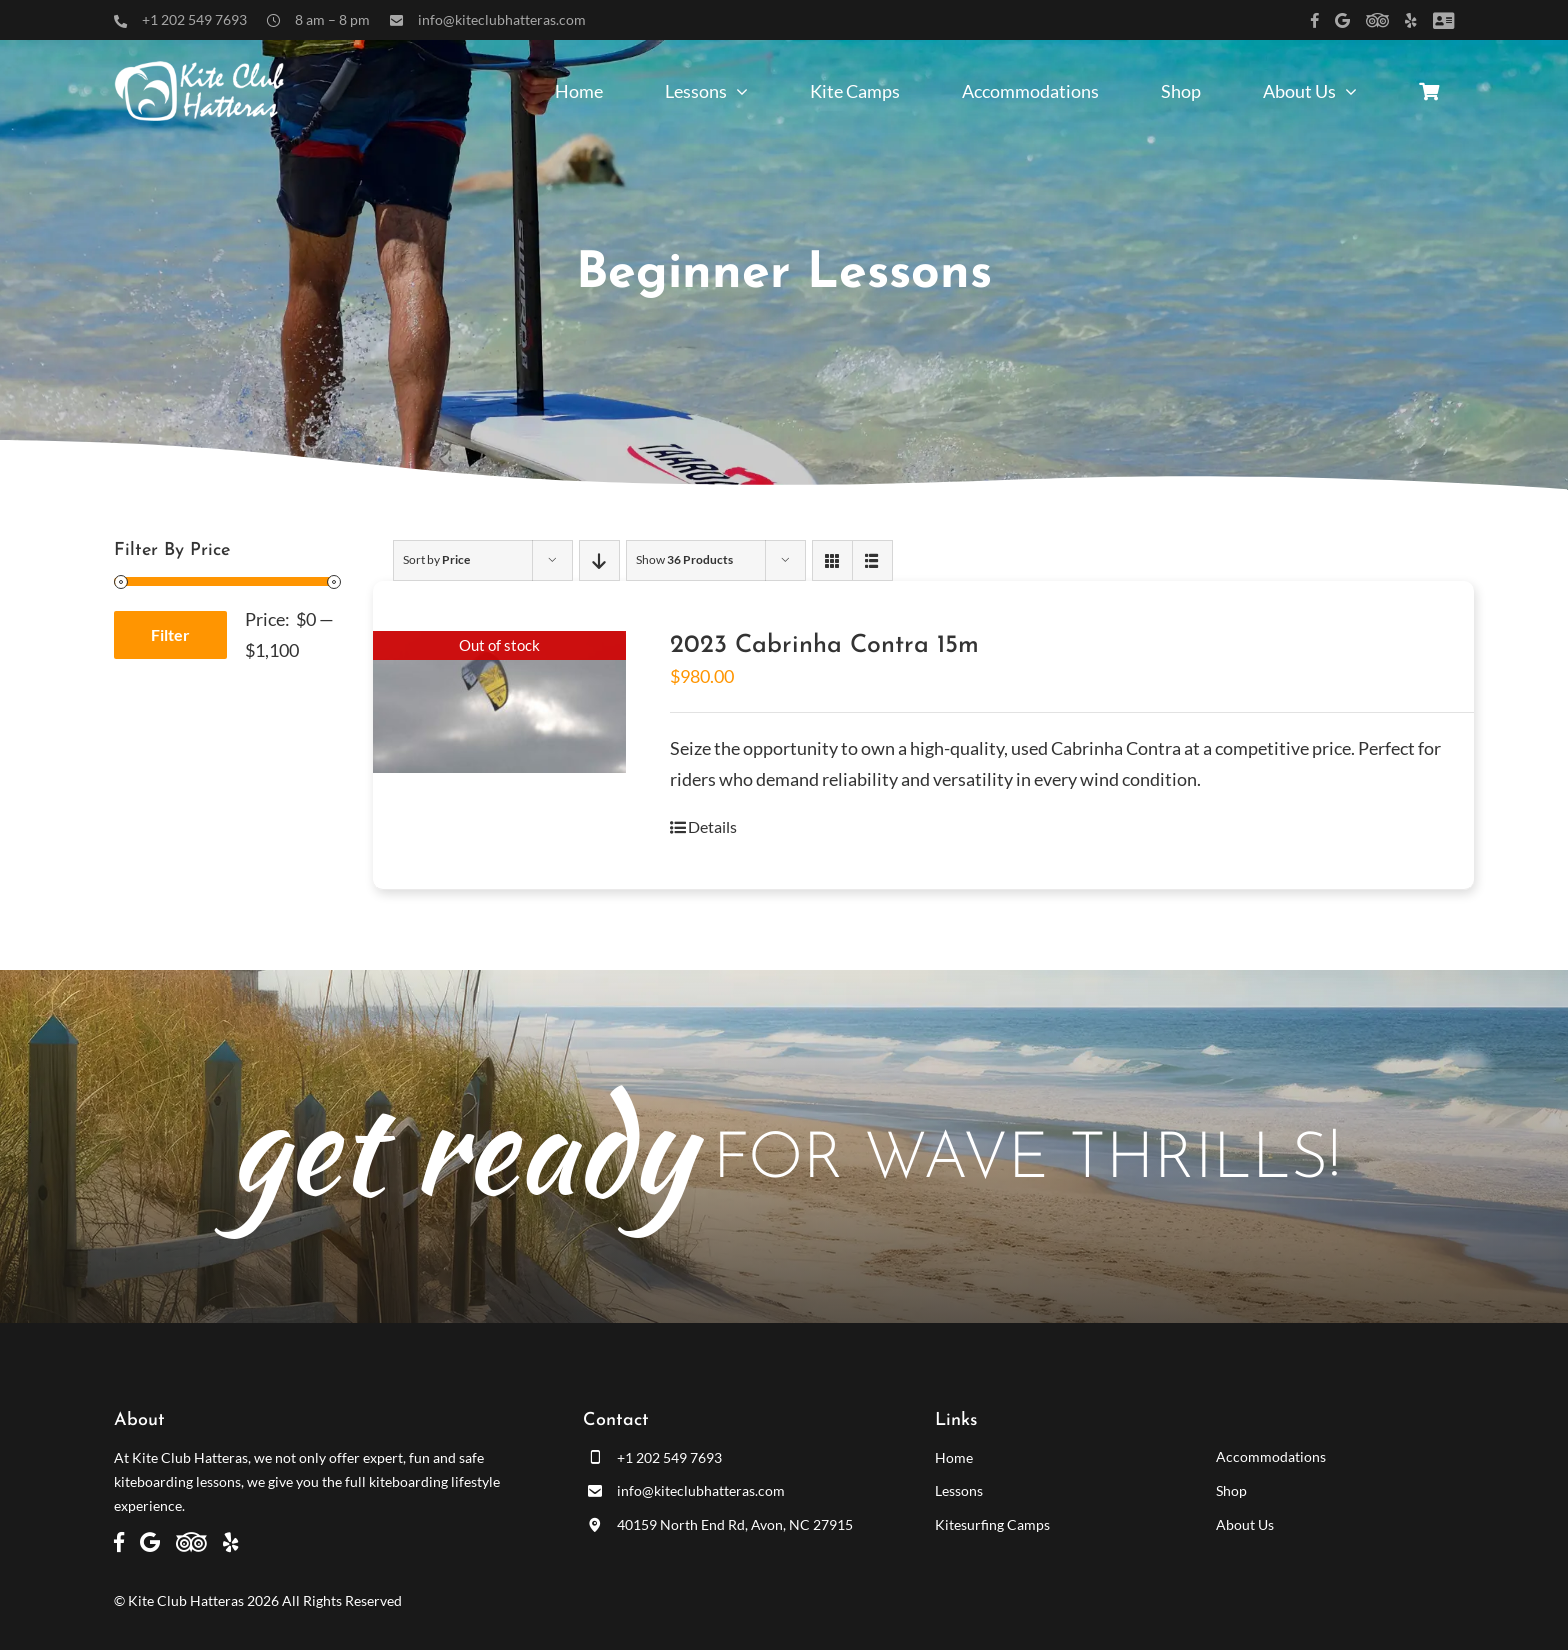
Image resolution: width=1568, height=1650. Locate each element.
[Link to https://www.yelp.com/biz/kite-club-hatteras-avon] (1411, 20)
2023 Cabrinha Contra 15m (824, 645)
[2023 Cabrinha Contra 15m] (499, 702)
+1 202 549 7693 (194, 19)
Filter (170, 634)
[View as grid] (832, 560)
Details (712, 826)
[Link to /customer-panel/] (1443, 20)
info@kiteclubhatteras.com (502, 19)
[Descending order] (599, 560)
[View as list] (872, 560)
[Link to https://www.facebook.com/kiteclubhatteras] (1315, 20)
